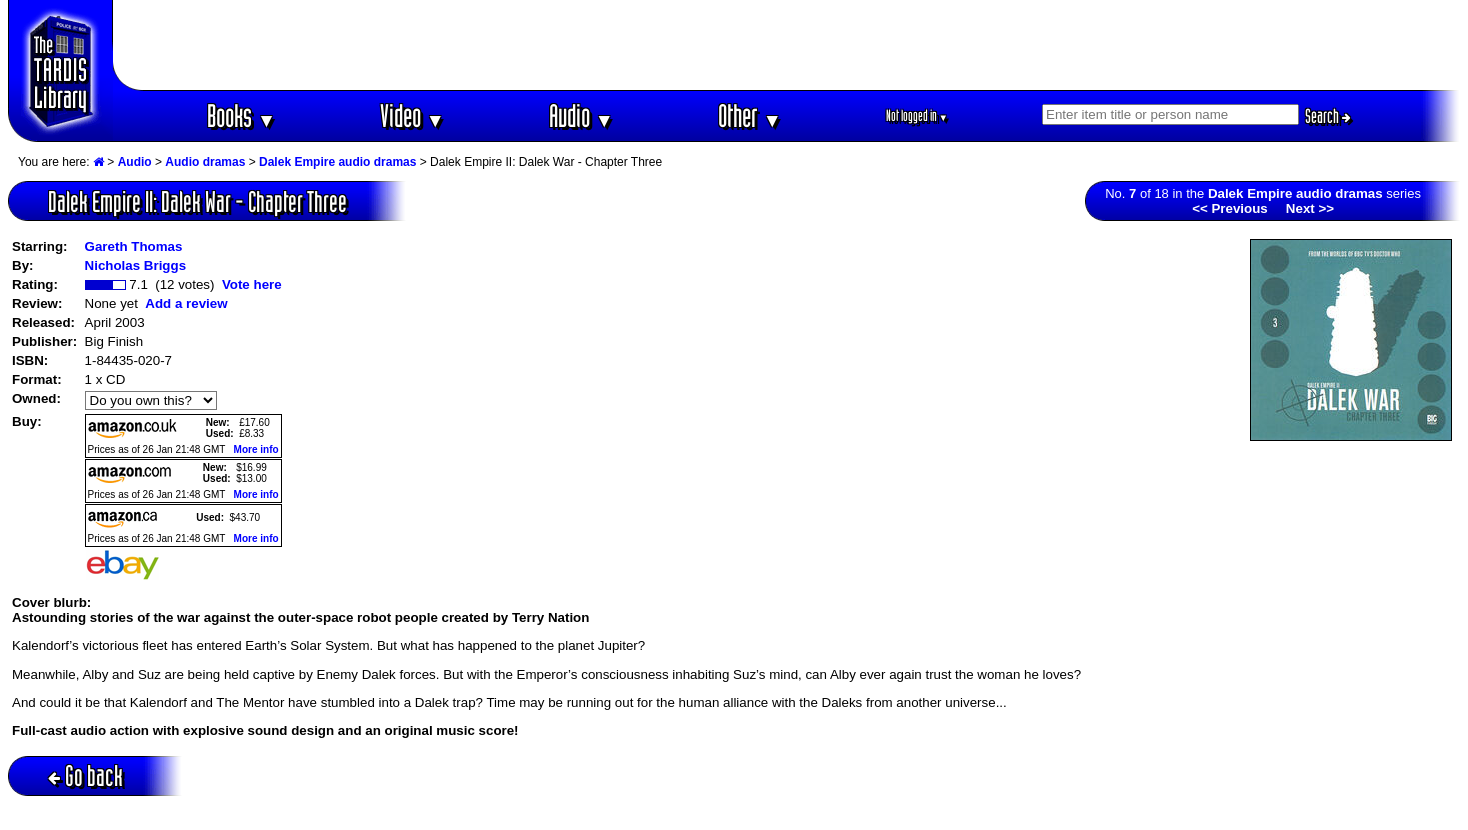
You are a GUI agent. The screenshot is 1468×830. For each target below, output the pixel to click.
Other (750, 115)
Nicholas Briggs (135, 265)
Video (412, 115)
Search (1328, 116)
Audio (581, 115)
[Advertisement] (787, 45)
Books (241, 115)
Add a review (186, 303)
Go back (85, 775)
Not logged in (917, 115)
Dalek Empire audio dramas (337, 162)
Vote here (252, 284)
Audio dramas (205, 162)
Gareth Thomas (134, 246)
